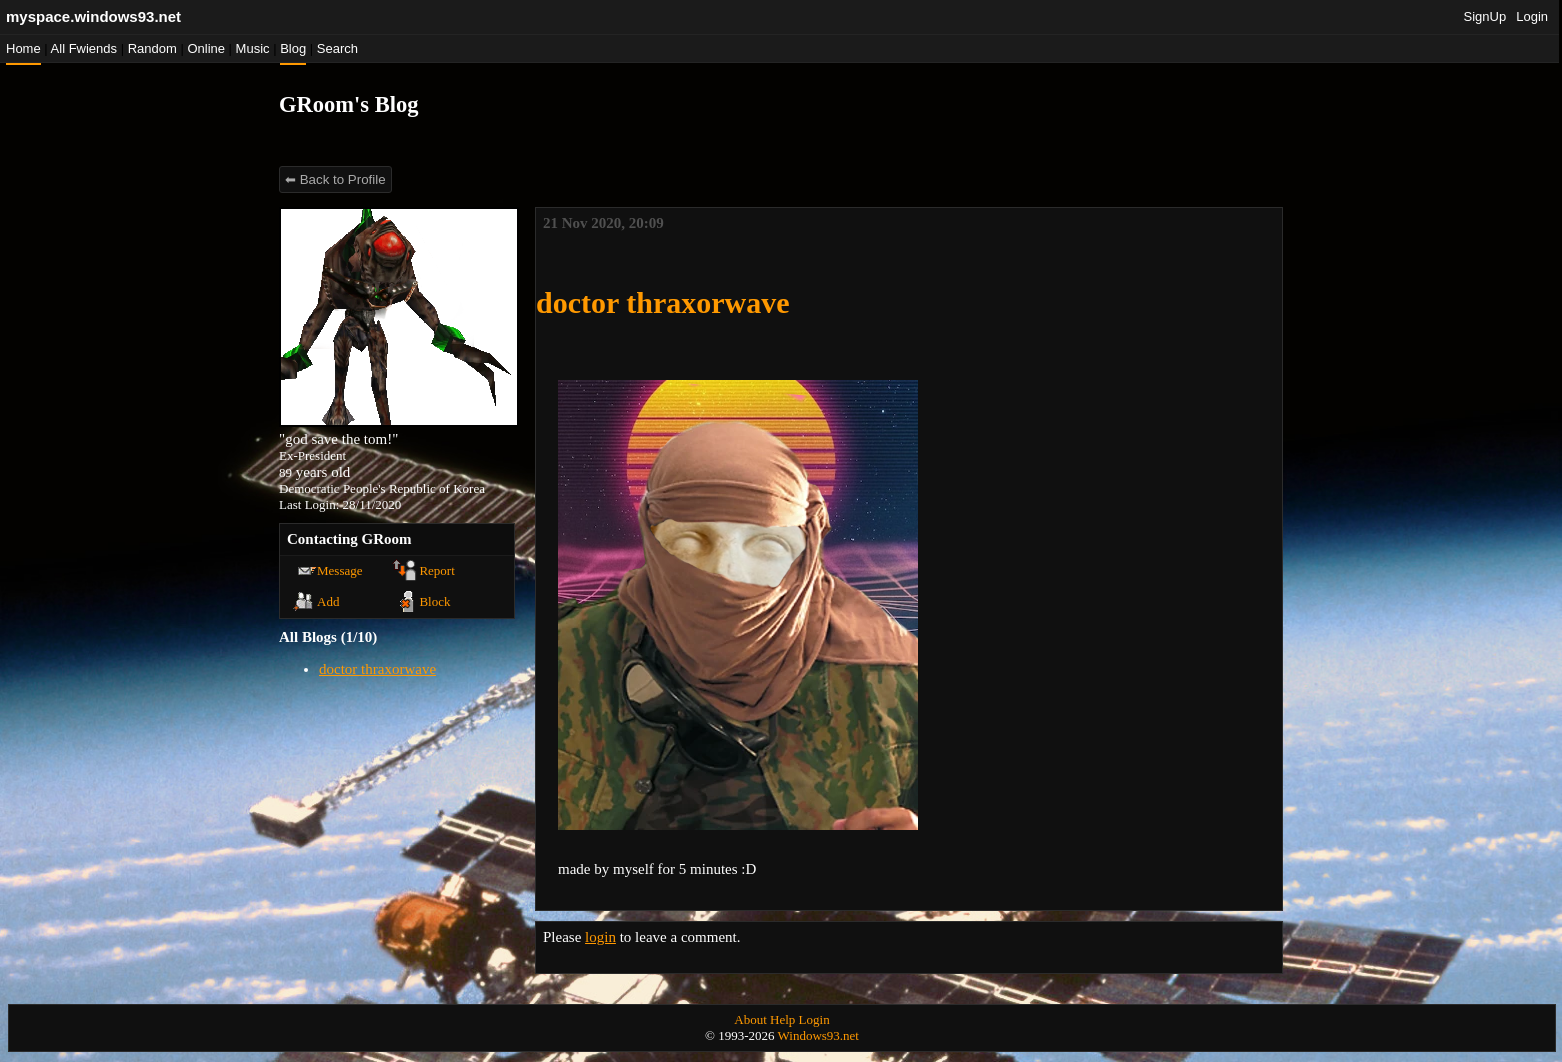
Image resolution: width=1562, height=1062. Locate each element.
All (84, 48)
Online (206, 48)
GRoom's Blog (348, 104)
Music (253, 48)
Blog (293, 48)
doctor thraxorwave (377, 669)
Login (1532, 16)
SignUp (1485, 16)
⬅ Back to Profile (335, 179)
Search (337, 48)
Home (23, 48)
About (750, 1019)
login (600, 937)
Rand (152, 48)
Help (782, 1019)
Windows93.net (818, 1035)
